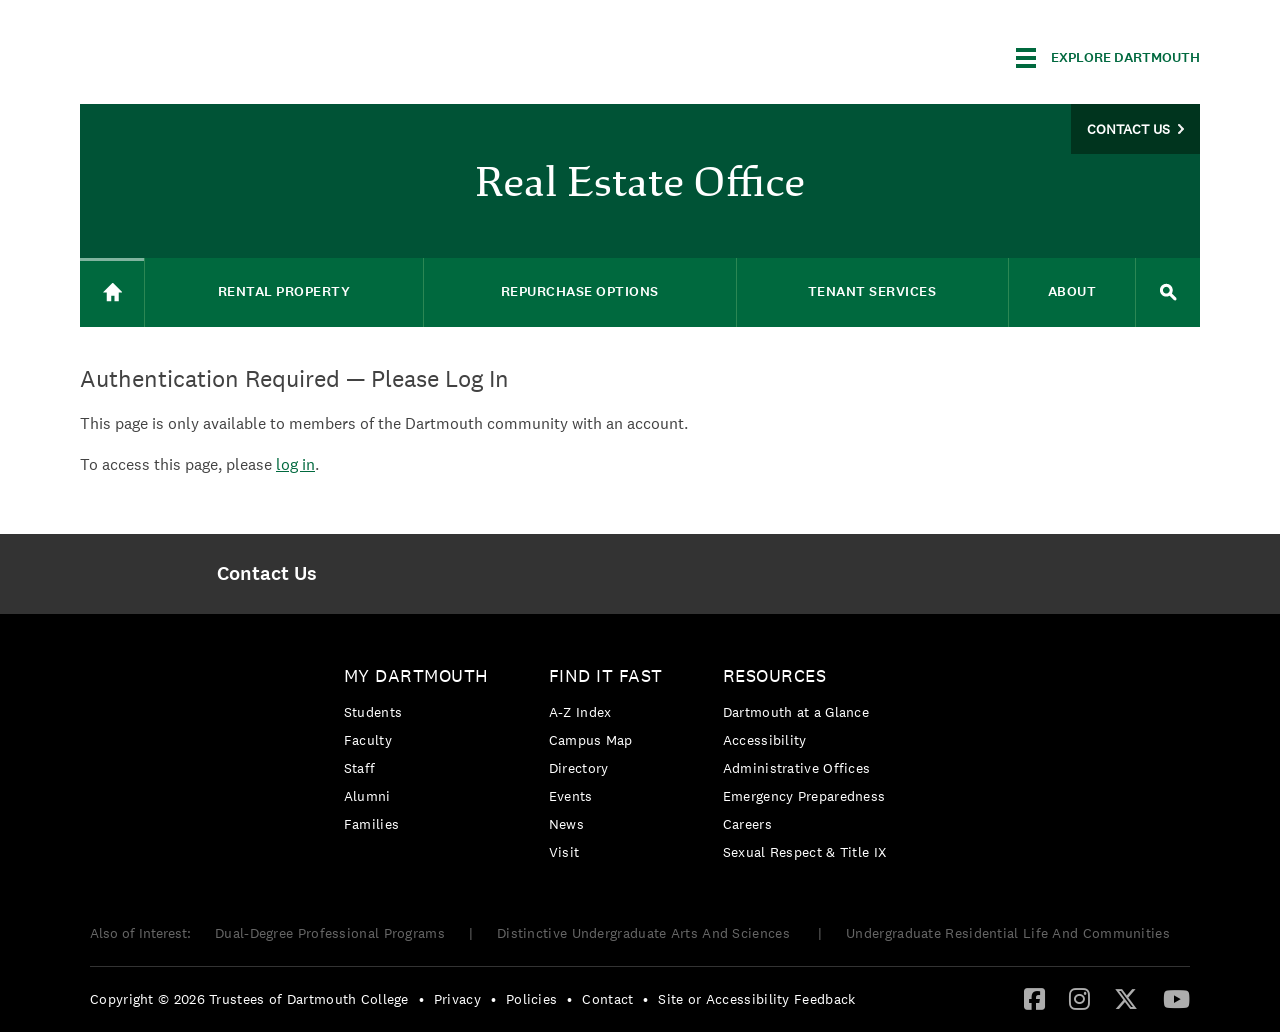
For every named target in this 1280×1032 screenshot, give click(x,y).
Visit (564, 852)
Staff (360, 768)
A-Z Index (580, 712)
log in (295, 464)
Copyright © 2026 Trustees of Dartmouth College (249, 999)
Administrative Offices (797, 768)
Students (373, 712)
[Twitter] (1126, 998)
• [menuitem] (421, 999)
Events (571, 796)
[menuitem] (266, 574)
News (566, 824)
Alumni (367, 796)
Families (371, 824)
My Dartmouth (416, 675)
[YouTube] (1176, 998)
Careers (747, 824)
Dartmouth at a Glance (796, 712)
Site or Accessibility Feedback (756, 999)
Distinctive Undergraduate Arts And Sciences (645, 933)
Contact (607, 999)
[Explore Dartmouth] (1108, 58)
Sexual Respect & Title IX (805, 852)
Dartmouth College (238, 54)
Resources (775, 675)
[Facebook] (1034, 998)
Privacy (457, 999)
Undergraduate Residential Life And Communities (1008, 933)
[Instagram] (1079, 998)
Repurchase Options (580, 291)
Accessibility (765, 740)
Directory (579, 768)
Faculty (368, 740)
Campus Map (591, 740)
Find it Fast (606, 675)
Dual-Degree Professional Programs (330, 933)
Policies (531, 999)
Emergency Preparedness (804, 796)
